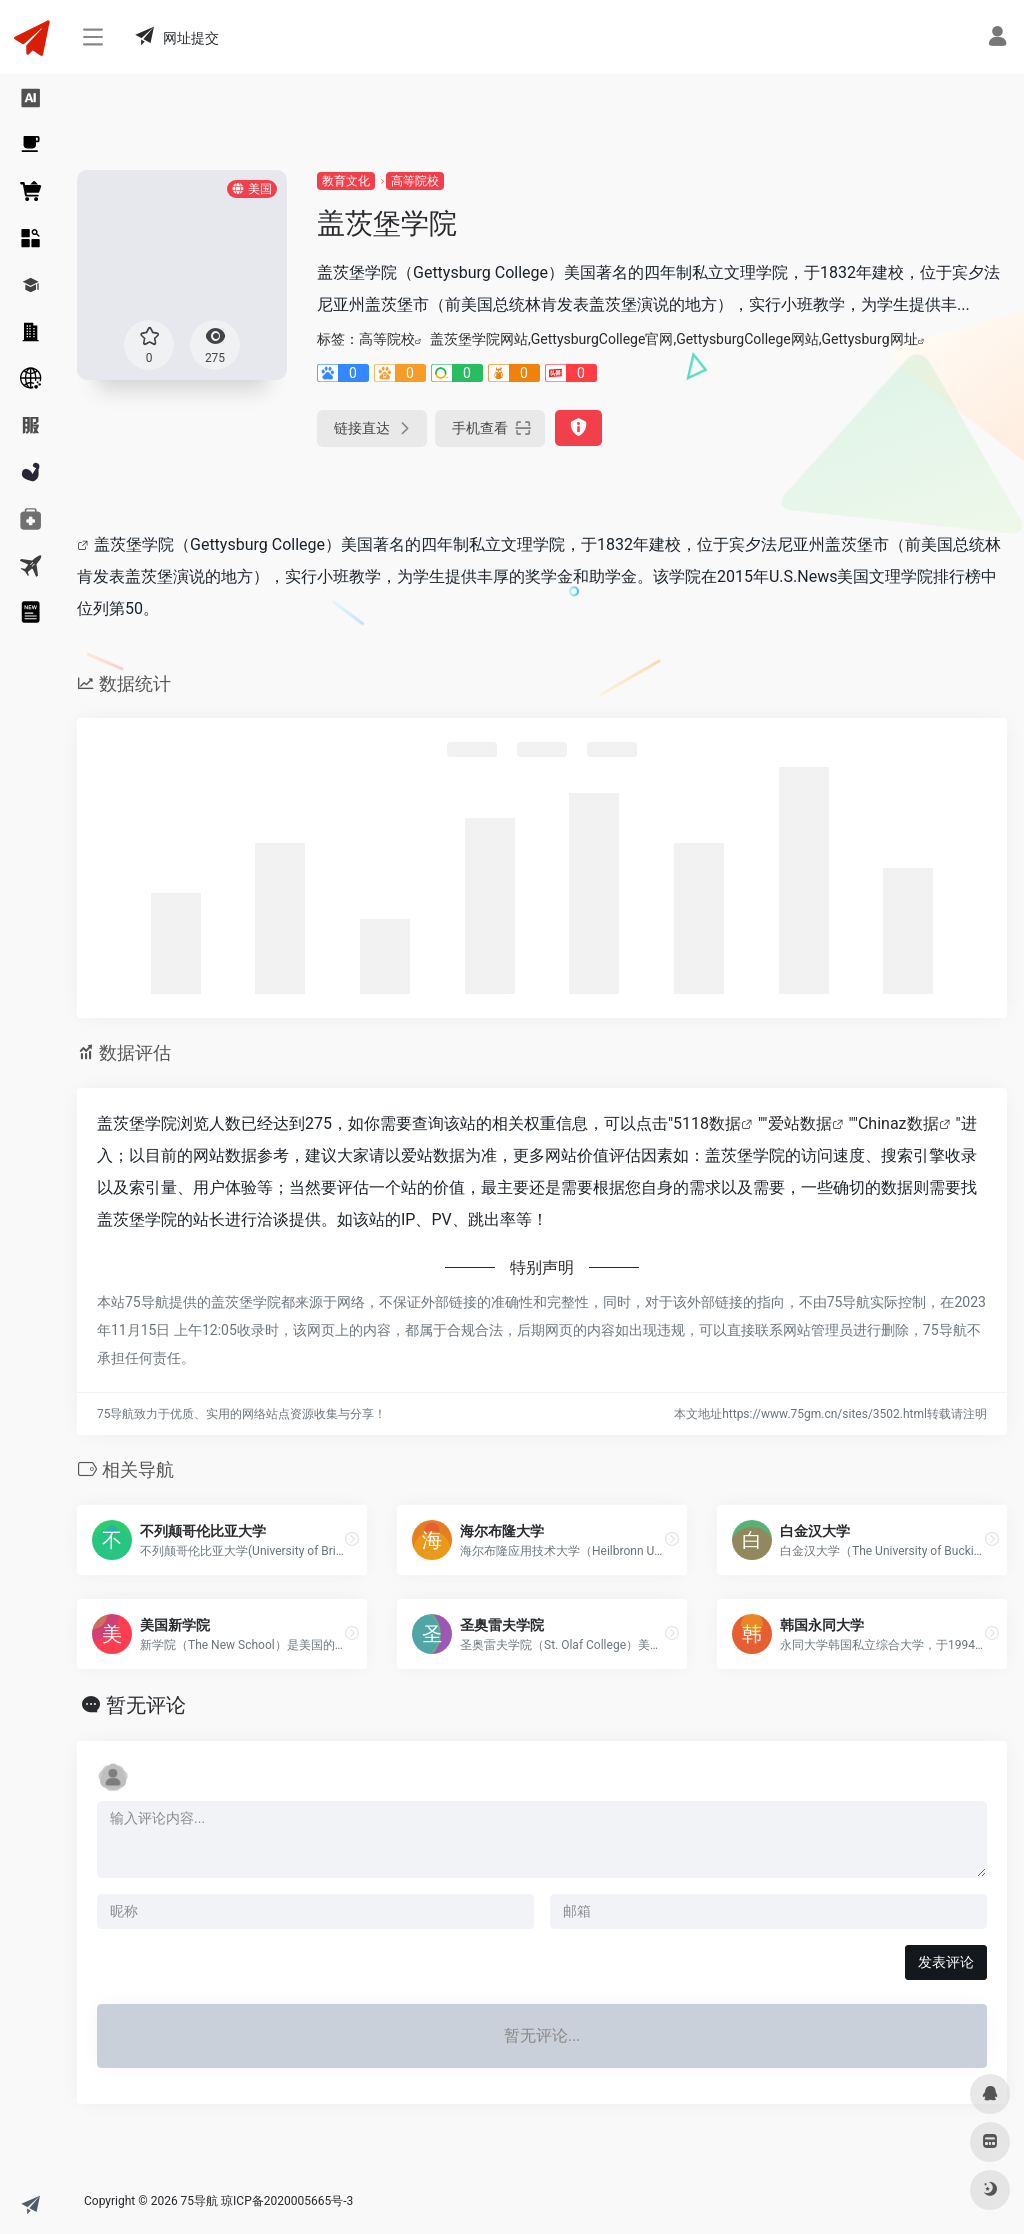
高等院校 (415, 181)
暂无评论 (146, 1705)
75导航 (200, 2201)
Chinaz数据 (898, 1123)
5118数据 (707, 1123)
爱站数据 (800, 1123)
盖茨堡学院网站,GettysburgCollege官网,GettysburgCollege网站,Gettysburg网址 (674, 339)
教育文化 (346, 181)
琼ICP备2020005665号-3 (287, 2201)
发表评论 (946, 1962)
